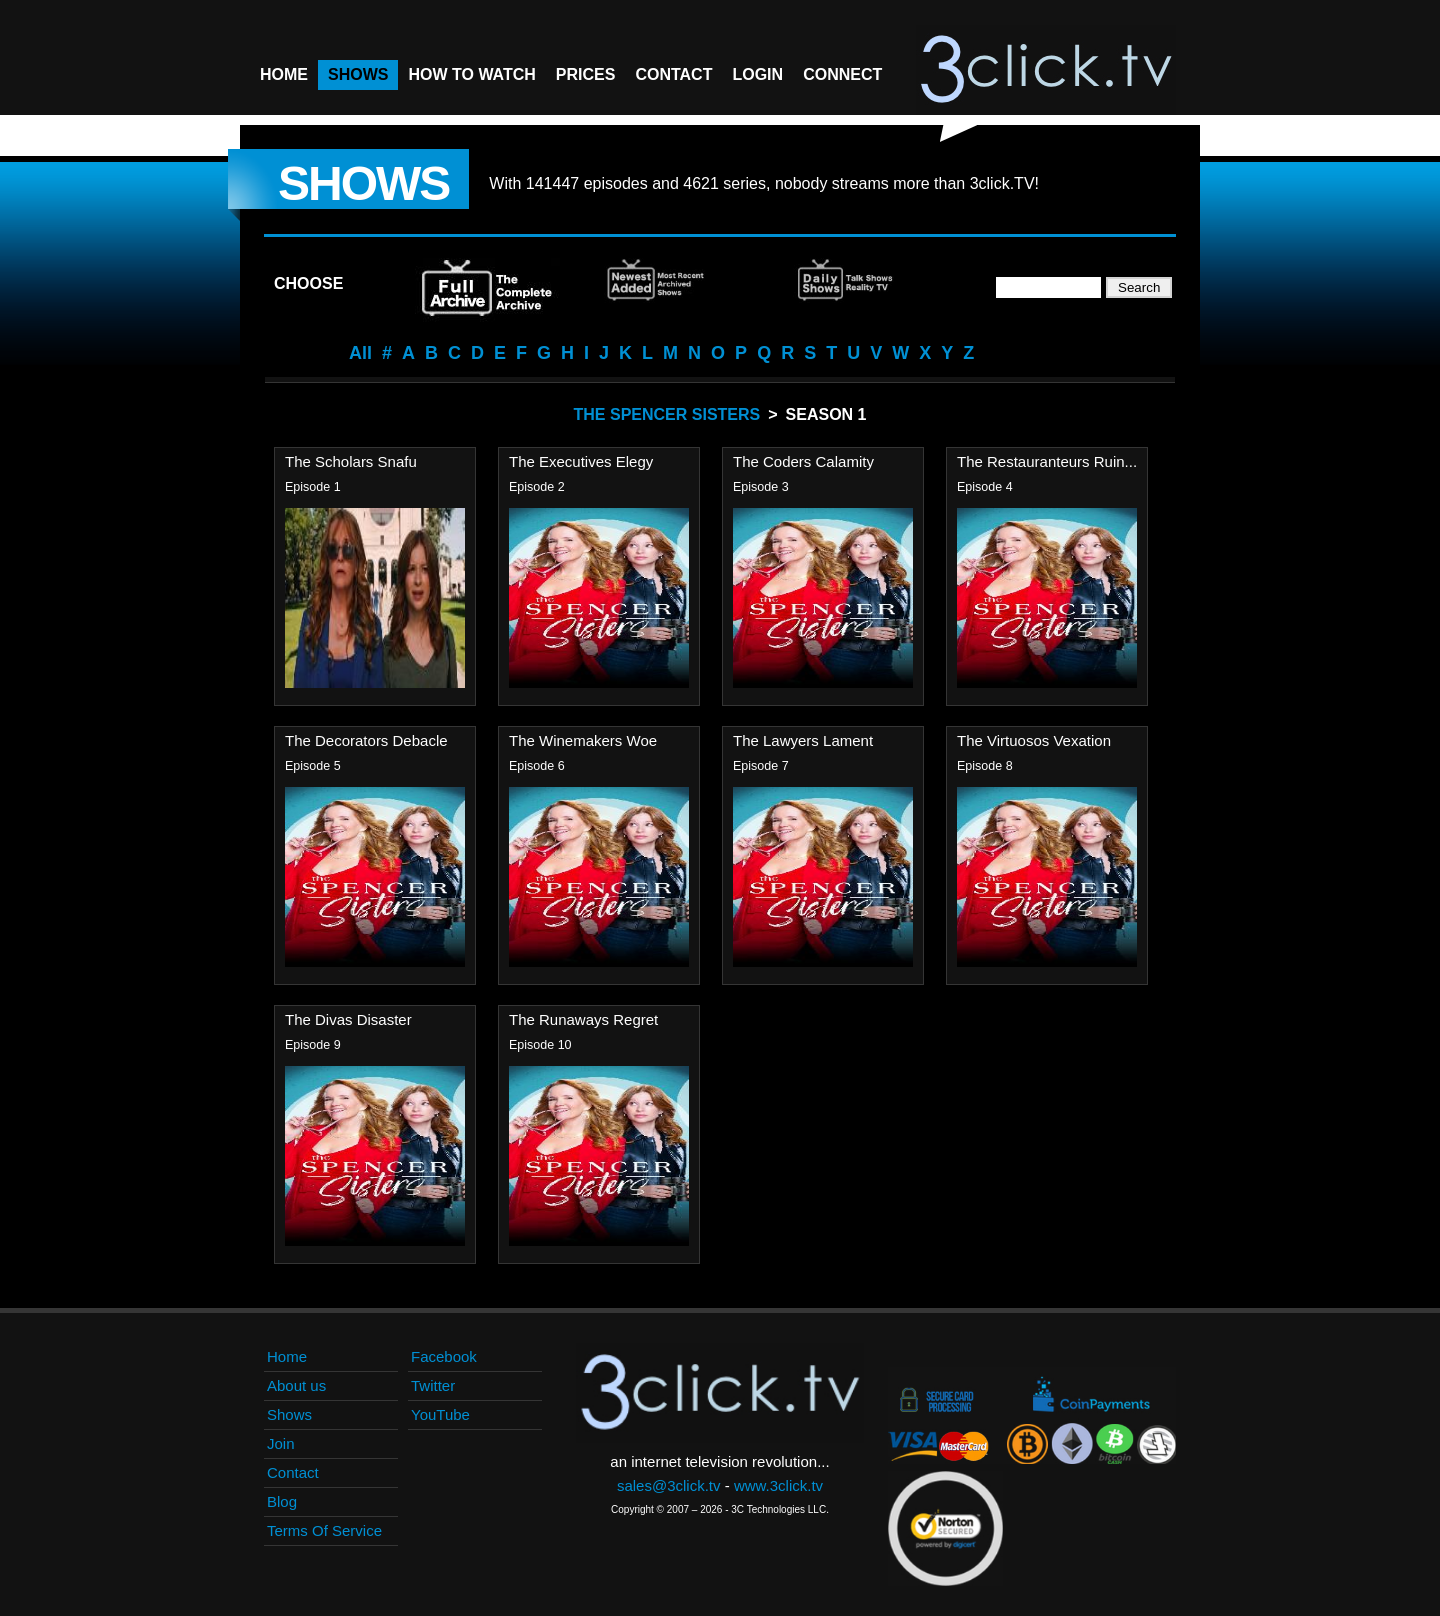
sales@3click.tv (669, 1485)
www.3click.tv (778, 1485)
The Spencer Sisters (667, 414)
